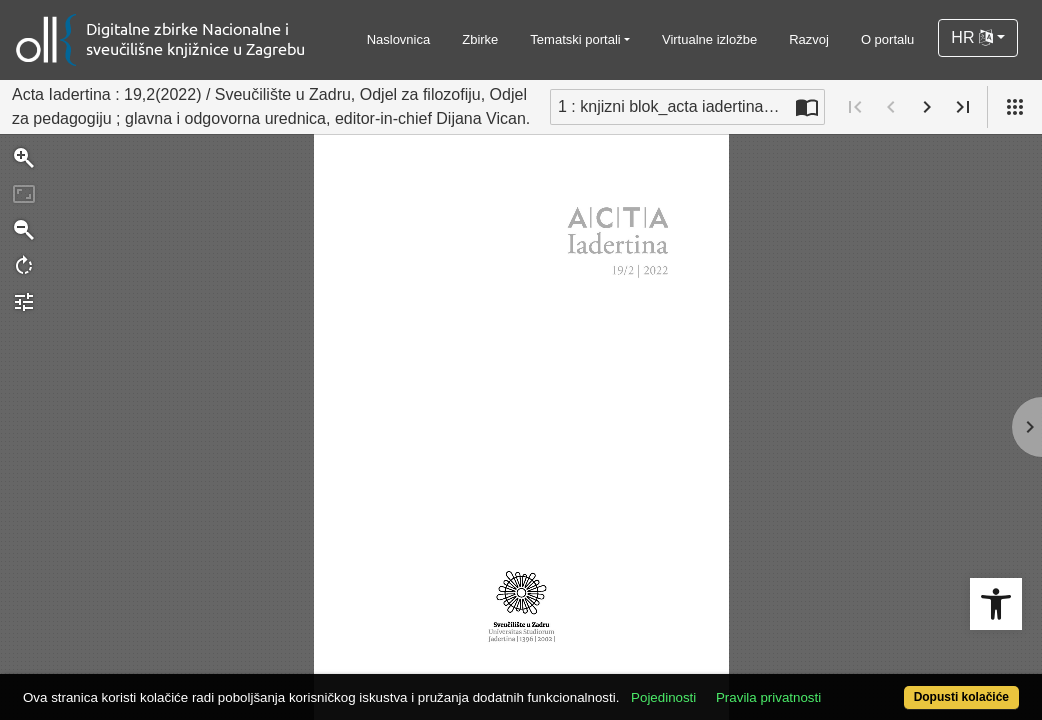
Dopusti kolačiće (904, 686)
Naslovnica (399, 39)
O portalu (887, 39)
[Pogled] (1015, 107)
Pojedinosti (715, 662)
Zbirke (480, 39)
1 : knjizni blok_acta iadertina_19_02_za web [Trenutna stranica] (674, 106)
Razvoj (809, 39)
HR (972, 37)
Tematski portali (575, 39)
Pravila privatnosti (820, 662)
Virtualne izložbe (709, 39)
